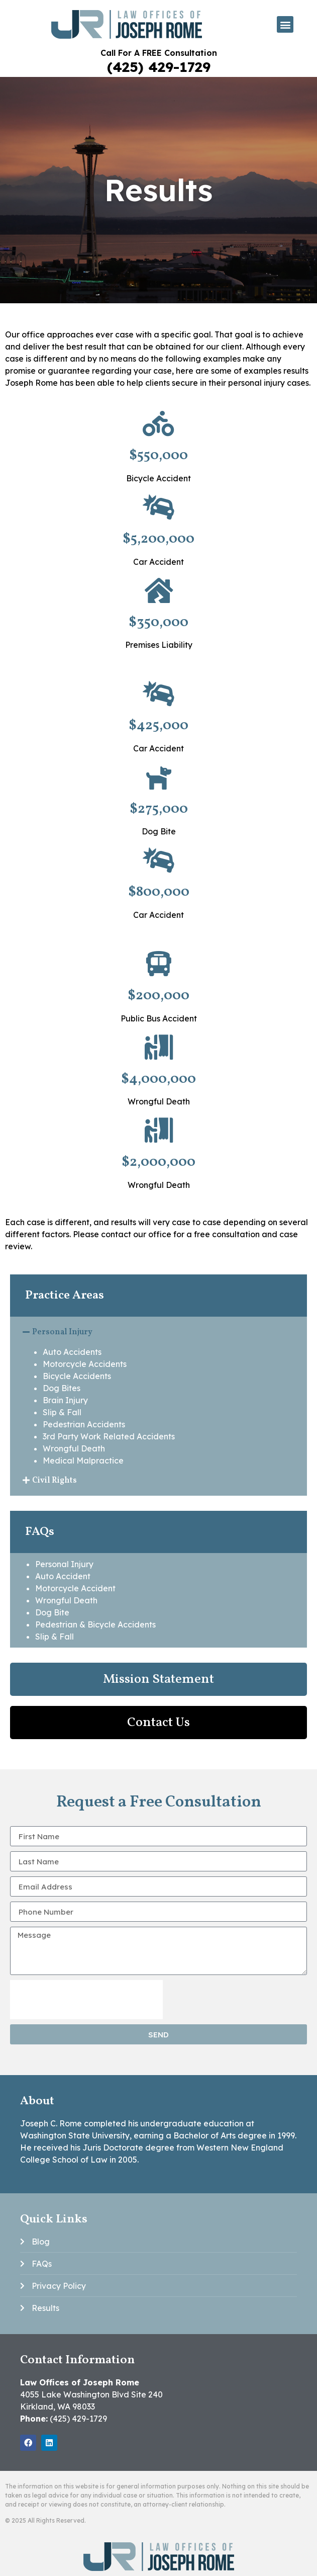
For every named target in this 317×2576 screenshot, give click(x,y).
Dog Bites (61, 1388)
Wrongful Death (74, 1448)
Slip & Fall (62, 1412)
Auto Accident (62, 1576)
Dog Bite (52, 1612)
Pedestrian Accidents (84, 1424)
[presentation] (86, 1999)
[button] (285, 24)
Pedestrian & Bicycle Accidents (95, 1624)
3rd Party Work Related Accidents (109, 1436)
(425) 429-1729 (158, 66)
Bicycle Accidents (77, 1376)
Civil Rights (54, 1480)
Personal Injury (62, 1332)
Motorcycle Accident (75, 1588)
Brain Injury (65, 1400)
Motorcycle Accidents (85, 1364)
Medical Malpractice (83, 1460)
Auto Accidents (72, 1352)
